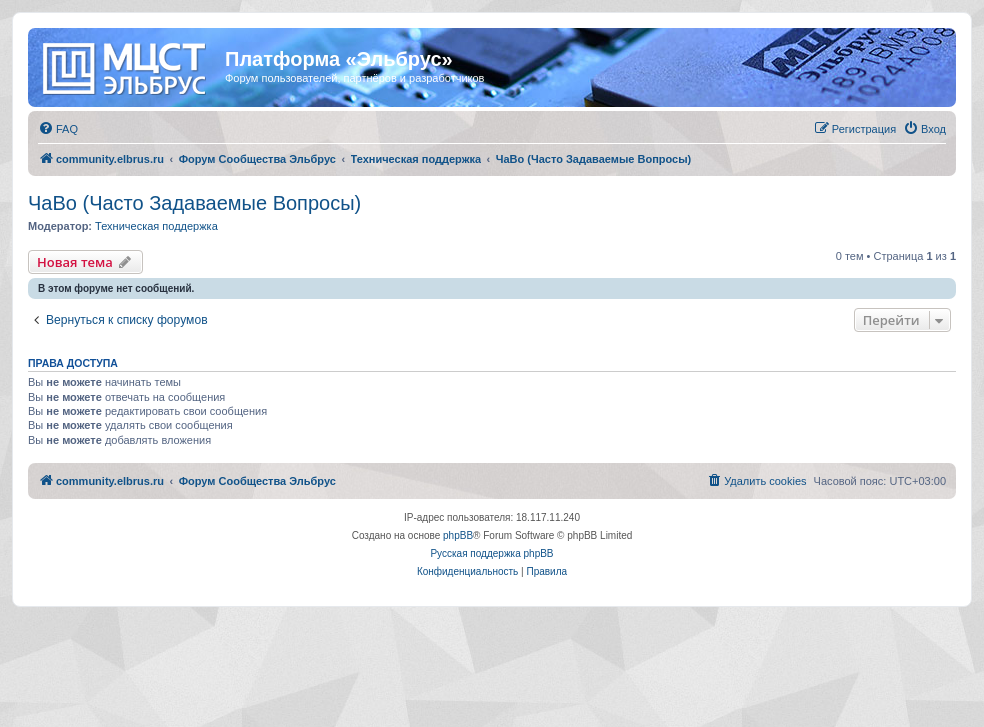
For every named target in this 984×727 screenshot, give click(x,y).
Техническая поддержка (156, 226)
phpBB (458, 535)
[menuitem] (58, 129)
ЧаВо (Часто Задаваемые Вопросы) (194, 203)
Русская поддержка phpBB (491, 553)
